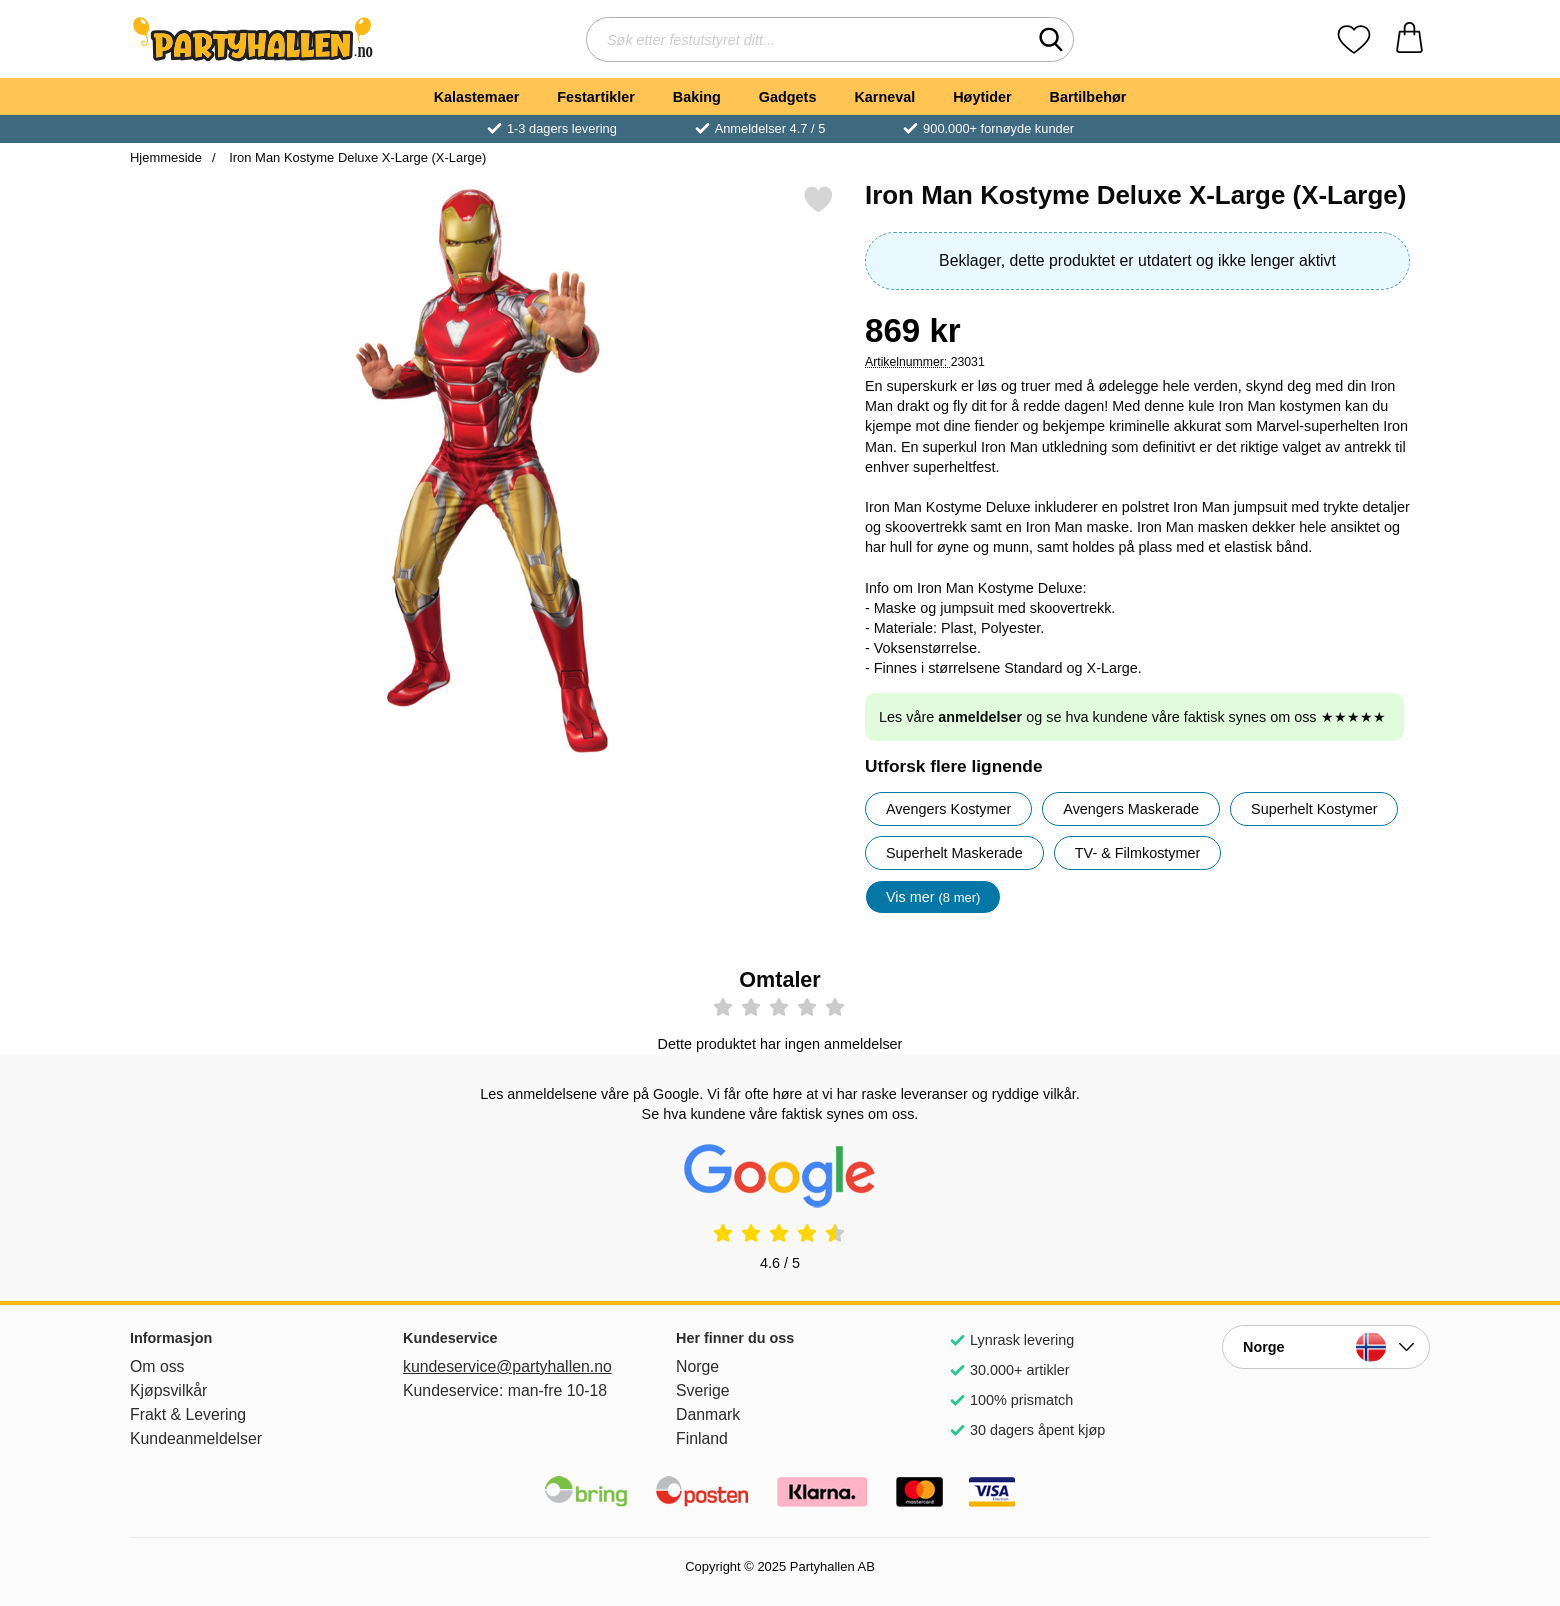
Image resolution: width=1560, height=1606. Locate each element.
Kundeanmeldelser (196, 1438)
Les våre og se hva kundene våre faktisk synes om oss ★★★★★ (1132, 717)
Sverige (703, 1390)
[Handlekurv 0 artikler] (1409, 39)
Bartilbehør (1088, 97)
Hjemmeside (166, 157)
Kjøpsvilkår (168, 1390)
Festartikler (596, 97)
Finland (702, 1438)
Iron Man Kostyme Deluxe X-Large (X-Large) (356, 157)
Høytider (982, 97)
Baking (697, 97)
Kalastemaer (477, 97)
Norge (697, 1366)
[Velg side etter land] (1326, 1347)
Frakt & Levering (188, 1414)
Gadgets (788, 97)
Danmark (708, 1414)
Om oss (157, 1366)
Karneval (884, 97)
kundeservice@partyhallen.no (507, 1366)
